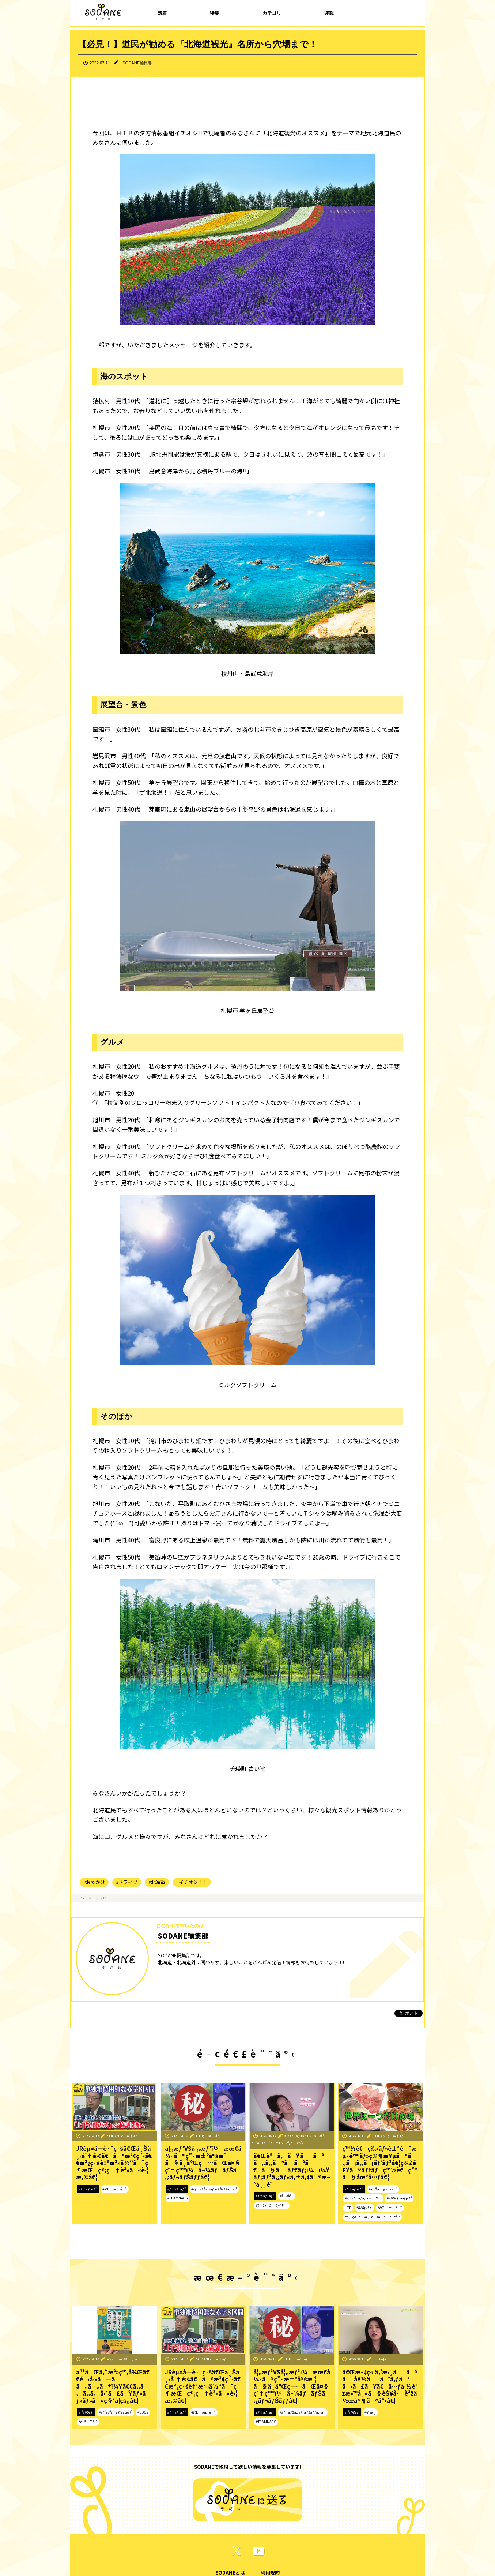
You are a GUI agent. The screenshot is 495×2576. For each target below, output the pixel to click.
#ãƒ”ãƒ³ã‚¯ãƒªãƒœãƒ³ (116, 2412)
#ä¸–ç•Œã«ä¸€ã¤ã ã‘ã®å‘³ (372, 2216)
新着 (162, 13)
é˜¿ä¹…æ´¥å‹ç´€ (122, 2359)
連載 (329, 13)
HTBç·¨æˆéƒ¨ (209, 2135)
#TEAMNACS (177, 2198)
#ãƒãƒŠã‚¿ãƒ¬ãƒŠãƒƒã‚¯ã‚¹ (214, 2188)
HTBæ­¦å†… (383, 2359)
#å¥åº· (286, 2195)
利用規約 (270, 2572)
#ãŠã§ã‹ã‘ (383, 2188)
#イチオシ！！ (191, 1882)
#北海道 (156, 1882)
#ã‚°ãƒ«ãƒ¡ (364, 2207)
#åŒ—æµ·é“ (114, 2188)
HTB (348, 2207)
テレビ (100, 1898)
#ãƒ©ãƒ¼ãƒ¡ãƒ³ (399, 2198)
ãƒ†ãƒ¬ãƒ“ (88, 2188)
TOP (81, 1898)
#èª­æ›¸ (370, 2412)
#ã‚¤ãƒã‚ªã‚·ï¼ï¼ (363, 2198)
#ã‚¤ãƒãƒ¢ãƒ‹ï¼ (272, 2205)
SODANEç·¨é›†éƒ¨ (123, 2135)
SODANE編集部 (137, 63)
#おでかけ (94, 1882)
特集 (214, 13)
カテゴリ (271, 13)
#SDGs (142, 2412)
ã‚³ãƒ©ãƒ (86, 2412)
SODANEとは (230, 2572)
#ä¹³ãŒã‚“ (88, 2421)
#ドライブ (126, 1882)
